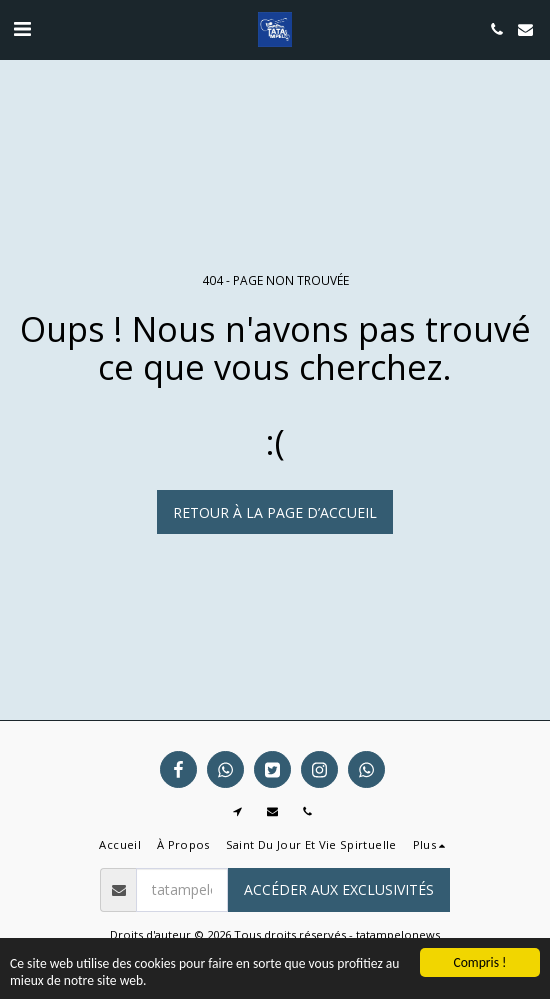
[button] (22, 28)
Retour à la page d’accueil (275, 512)
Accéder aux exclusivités (339, 889)
